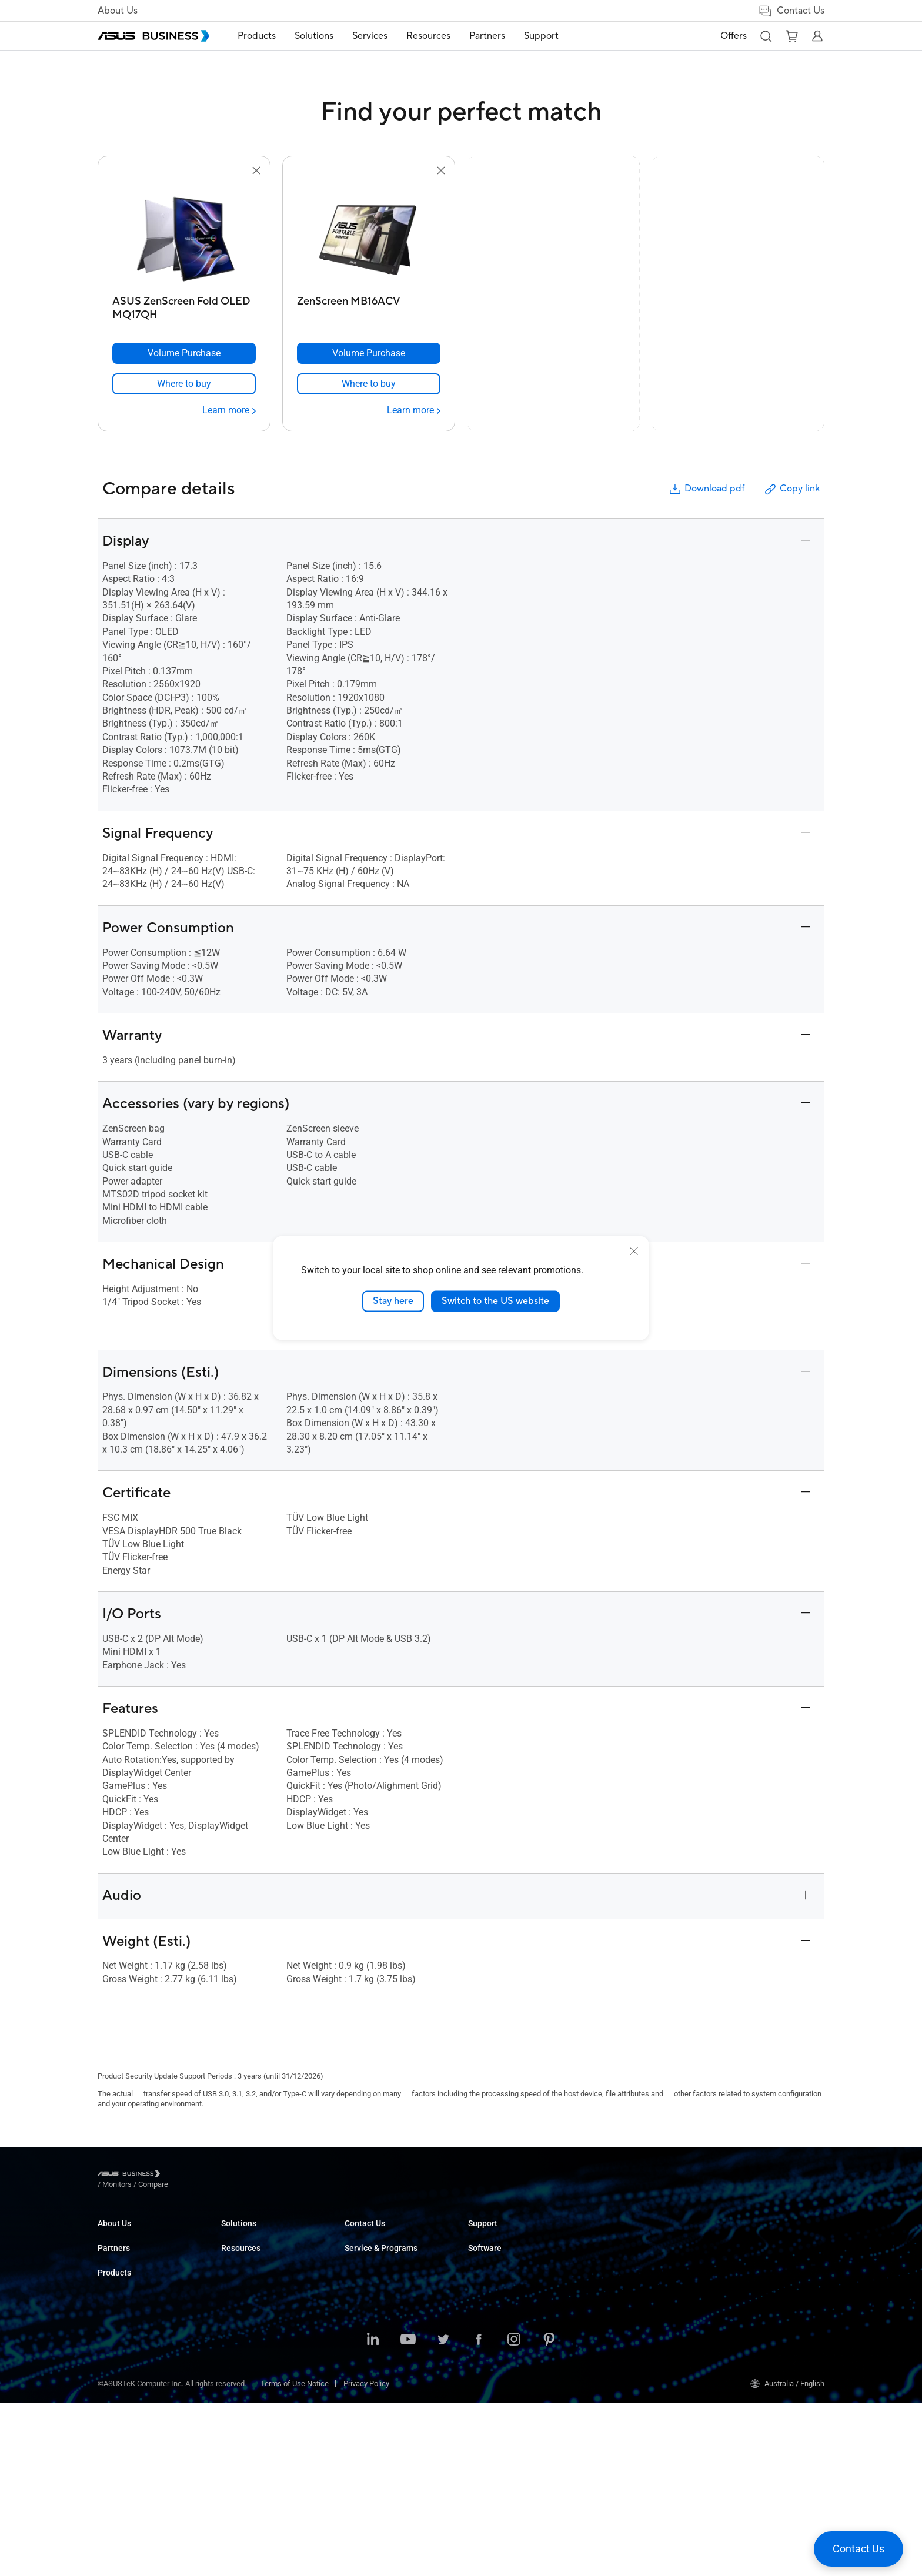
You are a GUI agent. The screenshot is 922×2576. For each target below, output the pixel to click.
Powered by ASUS (621, 2269)
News (477, 2287)
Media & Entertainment (382, 2368)
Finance (358, 2385)
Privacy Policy (366, 2556)
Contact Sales (491, 2349)
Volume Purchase (497, 2331)
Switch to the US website (495, 1301)
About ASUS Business (134, 2234)
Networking (240, 2392)
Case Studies (490, 2251)
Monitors (235, 2287)
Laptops (234, 2234)
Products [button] (257, 36)
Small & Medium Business (388, 2234)
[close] (634, 1251)
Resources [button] (428, 36)
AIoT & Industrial (248, 2375)
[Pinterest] (549, 2513)
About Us (118, 10)
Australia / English (787, 2557)
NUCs (230, 2269)
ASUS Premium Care (625, 2234)
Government (365, 2403)
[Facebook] (478, 2513)
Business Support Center (633, 2314)
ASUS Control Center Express (763, 2269)
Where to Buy (120, 2349)
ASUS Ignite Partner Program (145, 2314)
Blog (475, 2269)
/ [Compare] (217, 2175)
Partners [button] (487, 36)
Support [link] (541, 36)
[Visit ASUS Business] (131, 2175)
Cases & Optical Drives (259, 2410)
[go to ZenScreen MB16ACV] (369, 234)
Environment (118, 2269)
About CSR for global (132, 2251)
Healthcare (363, 2304)
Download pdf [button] (706, 489)
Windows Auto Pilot (747, 2287)
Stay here (393, 1301)
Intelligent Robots (250, 2428)
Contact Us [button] (791, 11)
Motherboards (244, 2340)
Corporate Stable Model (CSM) (642, 2251)
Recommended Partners (138, 2331)
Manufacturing (369, 2322)
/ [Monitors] (182, 2175)
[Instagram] (514, 2513)
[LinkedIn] (372, 2513)
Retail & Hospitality (376, 2287)
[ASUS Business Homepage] (153, 36)
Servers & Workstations (260, 2322)
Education (361, 2269)
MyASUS (729, 2234)
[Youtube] (408, 2513)
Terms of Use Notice (294, 2556)
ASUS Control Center (749, 2251)
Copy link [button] (791, 489)
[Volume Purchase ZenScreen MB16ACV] (368, 353)
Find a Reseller (492, 2367)
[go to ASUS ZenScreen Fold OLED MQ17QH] (184, 234)
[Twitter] (443, 2513)
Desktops (237, 2251)
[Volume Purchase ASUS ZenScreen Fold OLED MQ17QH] (184, 353)
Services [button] (369, 36)
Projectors (238, 2304)
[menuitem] (257, 36)
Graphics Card (244, 2357)
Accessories (242, 2445)
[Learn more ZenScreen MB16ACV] (413, 410)
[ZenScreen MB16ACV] (368, 305)
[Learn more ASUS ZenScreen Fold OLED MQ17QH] (229, 410)
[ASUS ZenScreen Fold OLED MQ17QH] (184, 305)
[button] (766, 36)
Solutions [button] (314, 36)
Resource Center (495, 2234)
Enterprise (361, 2251)
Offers (733, 36)
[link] (184, 383)
